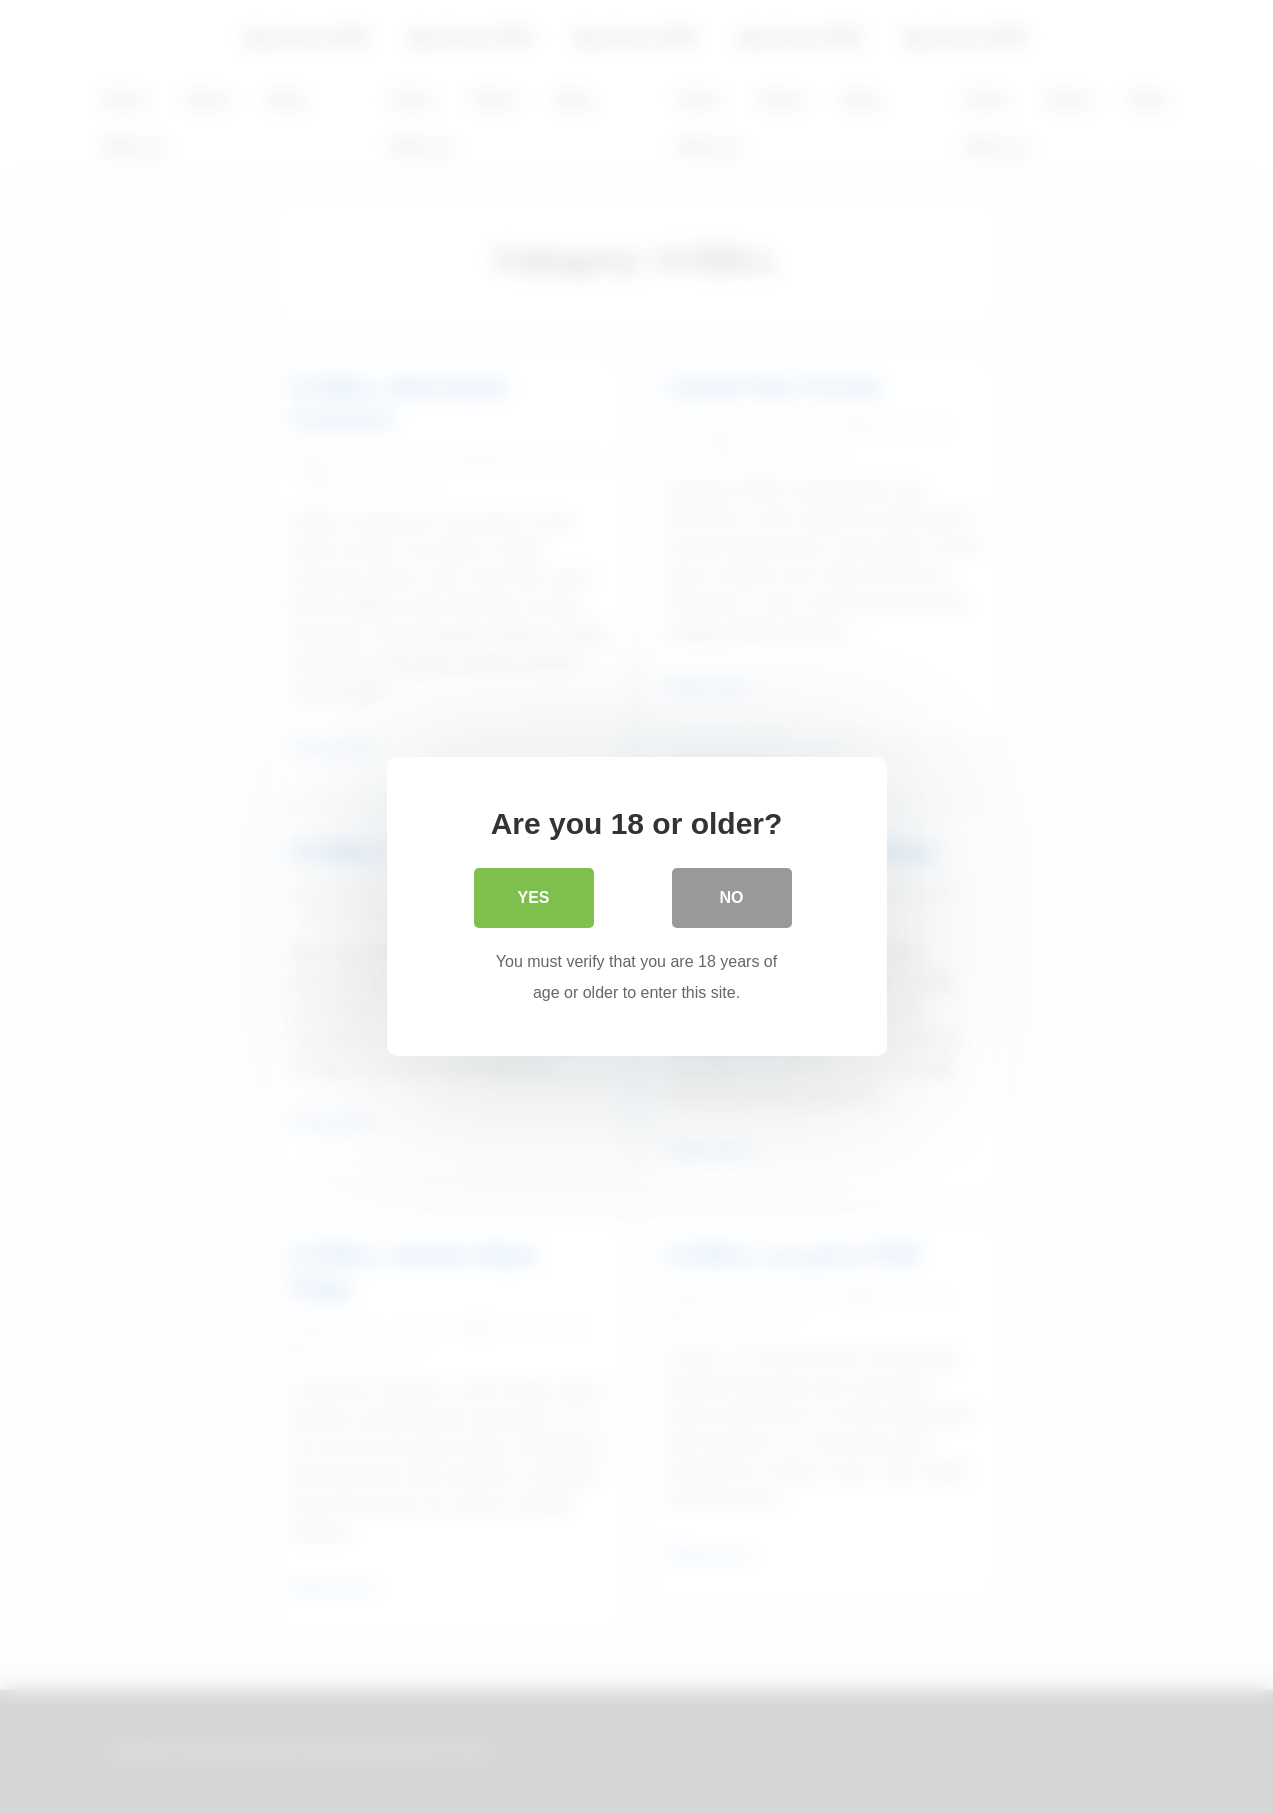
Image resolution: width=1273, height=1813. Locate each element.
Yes (533, 897)
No (732, 897)
